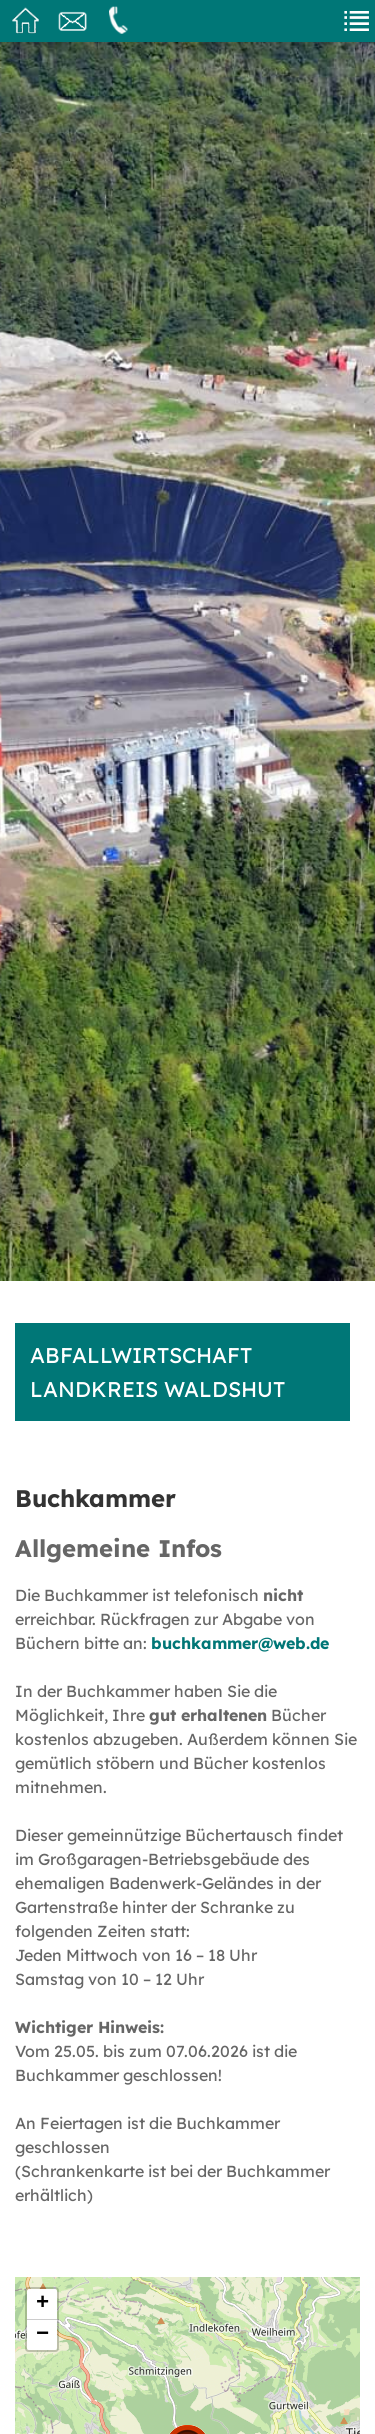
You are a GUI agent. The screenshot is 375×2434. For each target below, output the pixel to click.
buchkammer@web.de (240, 1643)
